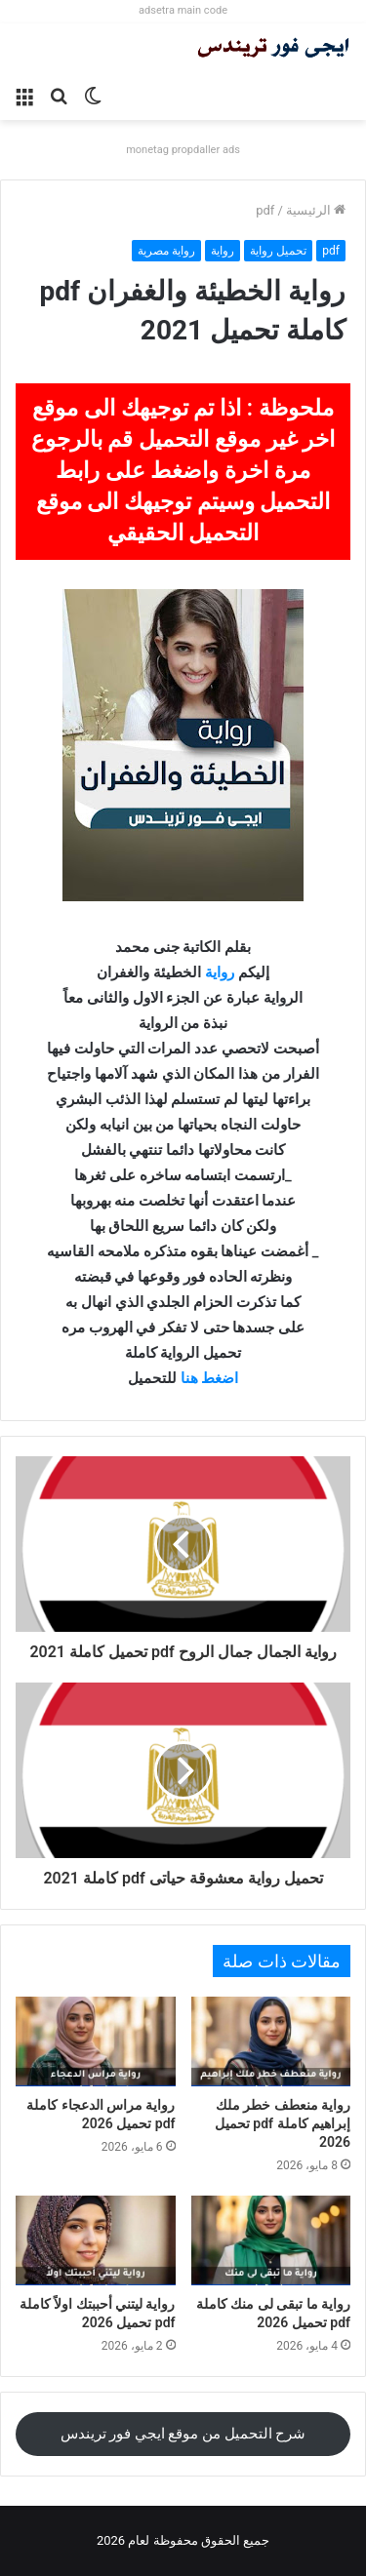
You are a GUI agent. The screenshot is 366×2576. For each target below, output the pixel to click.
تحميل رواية (278, 251)
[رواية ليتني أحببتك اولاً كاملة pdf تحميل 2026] (96, 2240)
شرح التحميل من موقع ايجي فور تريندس (183, 2433)
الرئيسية (316, 210)
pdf (265, 210)
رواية (222, 251)
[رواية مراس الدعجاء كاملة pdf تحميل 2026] (96, 2041)
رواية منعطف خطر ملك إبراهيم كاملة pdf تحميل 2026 (282, 2123)
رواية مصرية (166, 251)
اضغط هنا (210, 1378)
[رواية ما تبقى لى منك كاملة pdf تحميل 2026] (271, 2240)
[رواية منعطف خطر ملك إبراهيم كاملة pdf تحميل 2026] (271, 2041)
